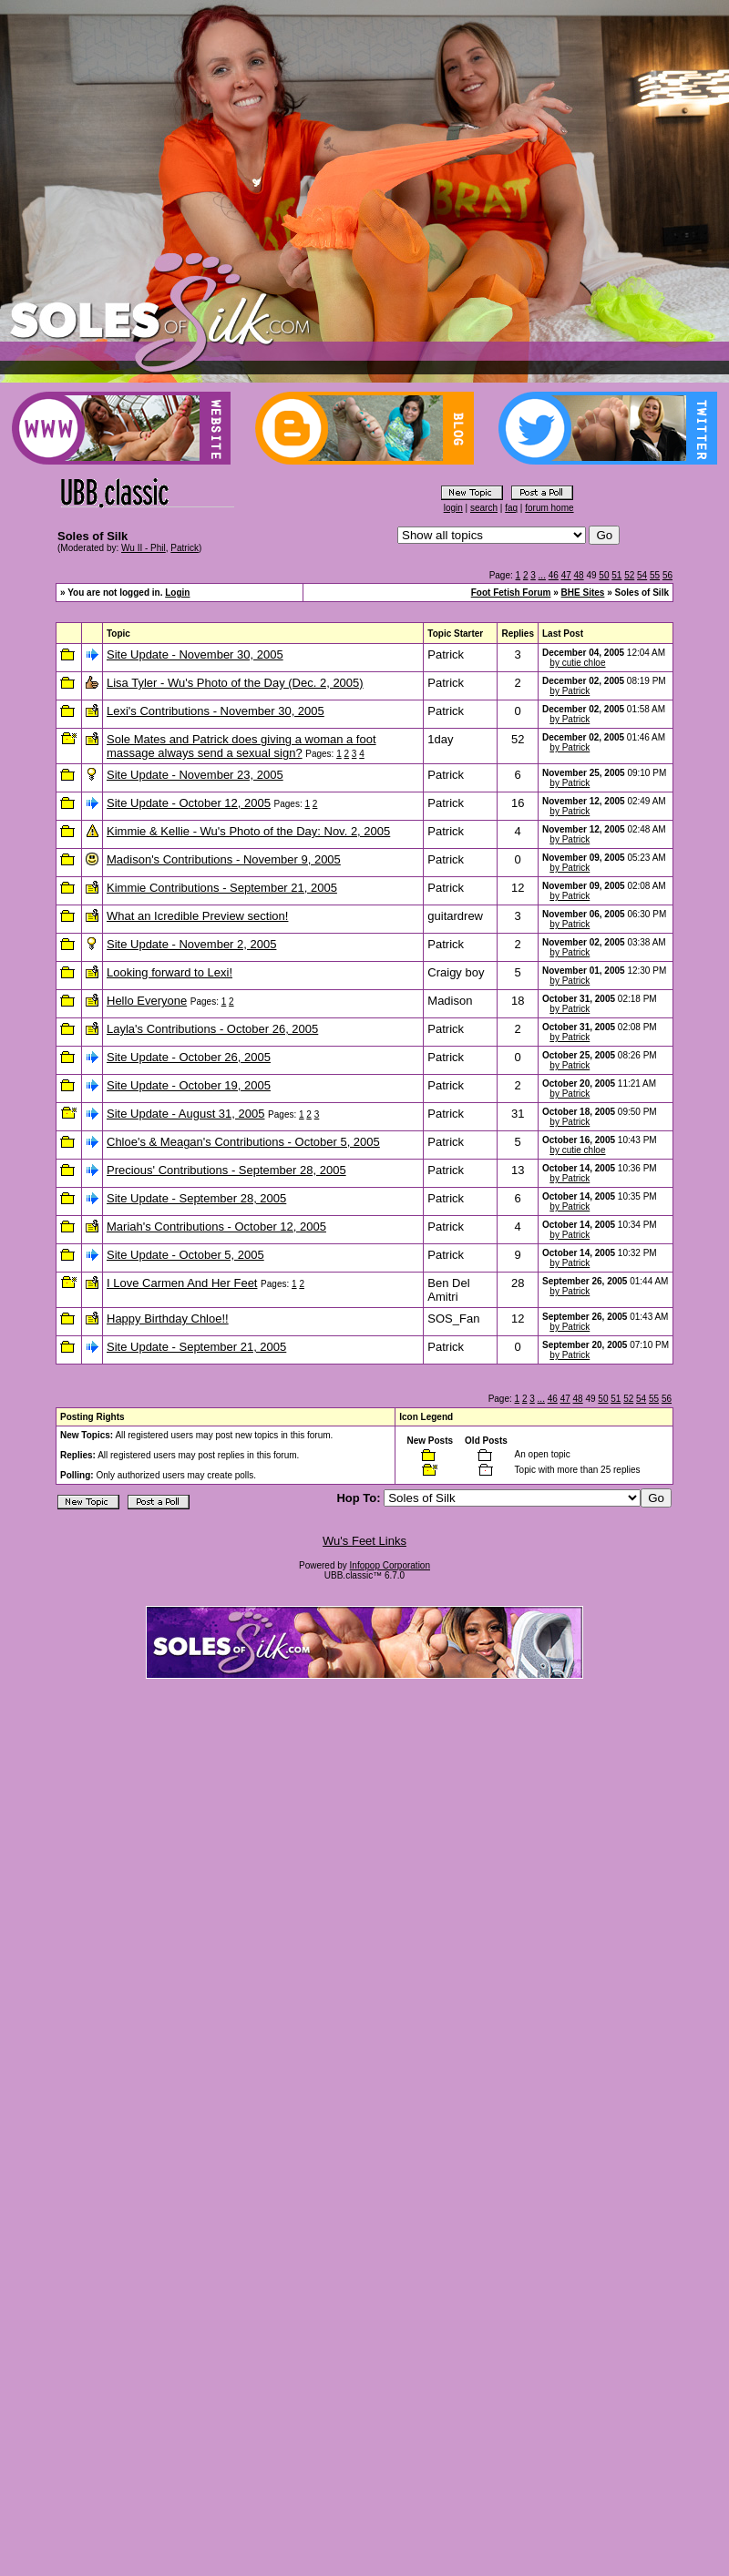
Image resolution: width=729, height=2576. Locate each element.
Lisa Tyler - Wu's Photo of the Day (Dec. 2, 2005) (235, 683)
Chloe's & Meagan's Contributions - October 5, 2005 (243, 1142)
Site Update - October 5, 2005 (185, 1255)
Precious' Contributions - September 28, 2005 (226, 1170)
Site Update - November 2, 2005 (191, 944)
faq (511, 508)
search (484, 508)
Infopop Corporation (390, 1565)
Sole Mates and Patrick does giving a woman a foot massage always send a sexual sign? (241, 746)
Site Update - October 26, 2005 (189, 1057)
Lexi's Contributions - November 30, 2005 (215, 711)
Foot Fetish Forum (511, 593)
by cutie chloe (577, 663)
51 (616, 575)
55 (655, 575)
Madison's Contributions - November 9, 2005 (224, 859)
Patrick (184, 548)
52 (629, 575)
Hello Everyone (147, 1000)
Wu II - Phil (143, 548)
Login (177, 593)
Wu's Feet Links (364, 1541)
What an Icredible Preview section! (197, 916)
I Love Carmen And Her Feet (182, 1283)
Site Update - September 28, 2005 (196, 1198)
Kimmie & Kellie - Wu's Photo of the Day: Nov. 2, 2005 (248, 831)
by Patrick (569, 691)
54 (642, 575)
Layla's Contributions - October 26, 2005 (212, 1029)
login (453, 508)
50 (604, 575)
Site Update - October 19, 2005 (189, 1085)
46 (554, 575)
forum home (549, 508)
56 (667, 575)
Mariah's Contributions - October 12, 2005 (216, 1226)
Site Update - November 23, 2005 (195, 775)
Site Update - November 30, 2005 (195, 654)
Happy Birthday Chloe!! (168, 1318)
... (542, 575)
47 (566, 575)
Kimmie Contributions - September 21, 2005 (222, 887)
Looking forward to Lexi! (169, 972)
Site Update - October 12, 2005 (189, 803)
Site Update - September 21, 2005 (196, 1347)
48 (579, 575)
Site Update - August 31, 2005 (185, 1113)
